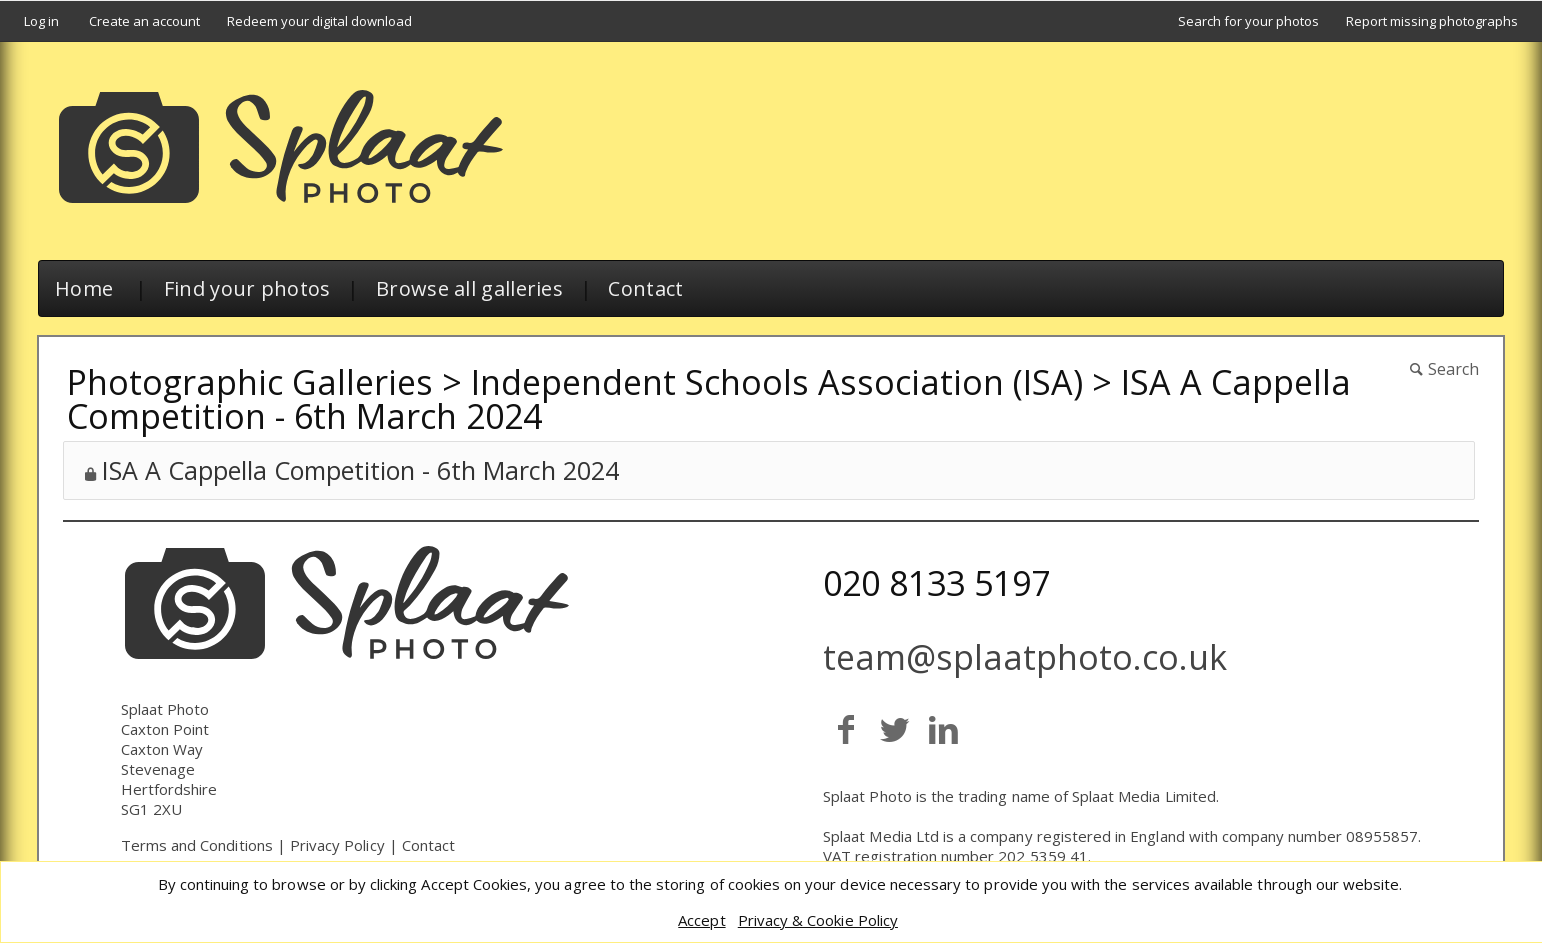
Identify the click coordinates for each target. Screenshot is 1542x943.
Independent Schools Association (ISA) (777, 382)
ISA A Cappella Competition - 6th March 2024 (360, 470)
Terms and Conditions (197, 845)
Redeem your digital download (319, 21)
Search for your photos (1248, 21)
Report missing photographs (1432, 21)
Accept (701, 920)
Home (84, 288)
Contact (645, 288)
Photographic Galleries (250, 382)
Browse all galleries (469, 288)
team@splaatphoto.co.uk (1025, 657)
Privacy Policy (337, 845)
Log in (41, 21)
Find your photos (247, 288)
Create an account (144, 21)
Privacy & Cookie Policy (818, 920)
